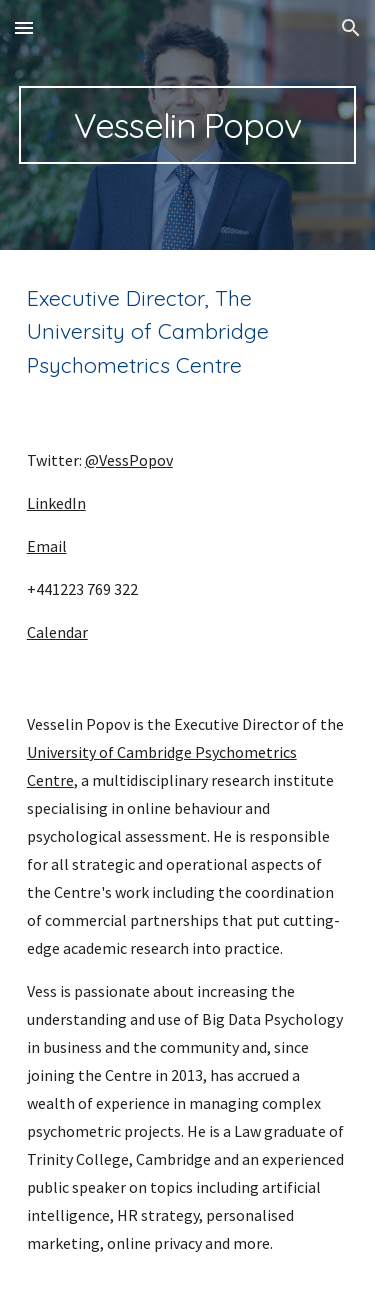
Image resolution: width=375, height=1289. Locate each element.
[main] (188, 125)
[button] (24, 27)
